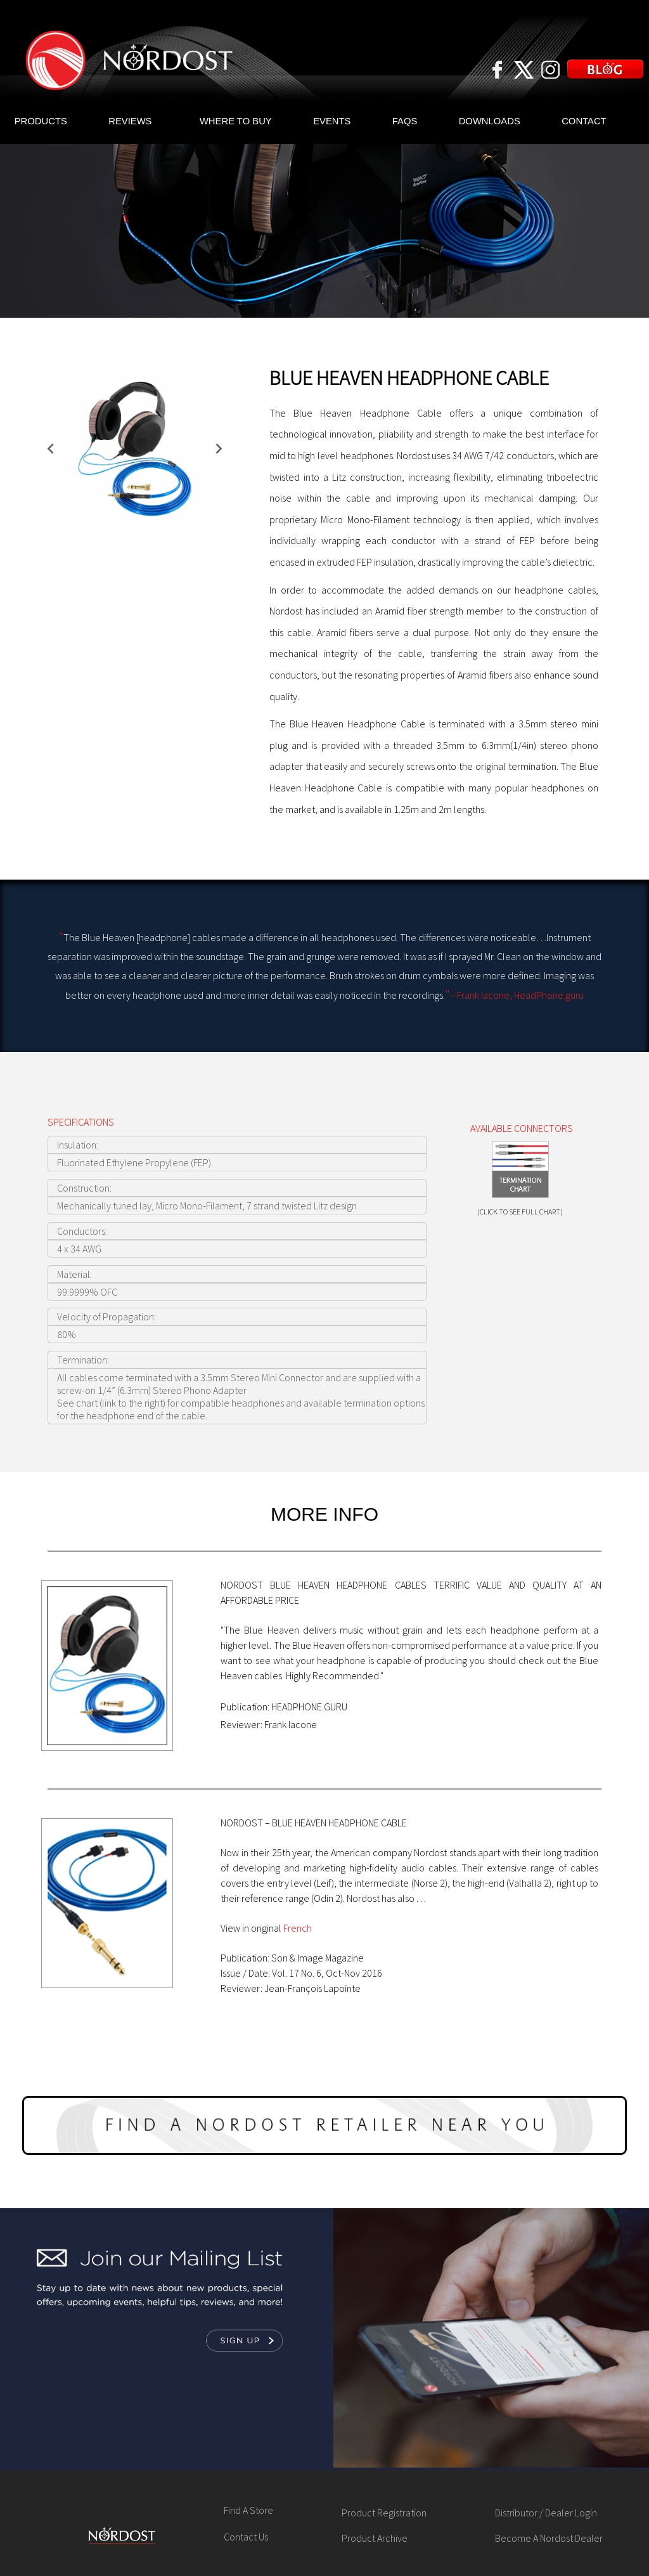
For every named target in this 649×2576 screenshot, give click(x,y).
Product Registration (384, 2512)
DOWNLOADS (489, 121)
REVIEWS (129, 121)
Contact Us (246, 2536)
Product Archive (375, 2538)
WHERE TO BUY (236, 121)
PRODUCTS (41, 121)
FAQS (405, 121)
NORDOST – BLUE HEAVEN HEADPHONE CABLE (314, 1822)
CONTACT (584, 121)
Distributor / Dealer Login (546, 2512)
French (297, 1928)
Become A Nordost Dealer (549, 2538)
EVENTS (331, 121)
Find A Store (248, 2510)
